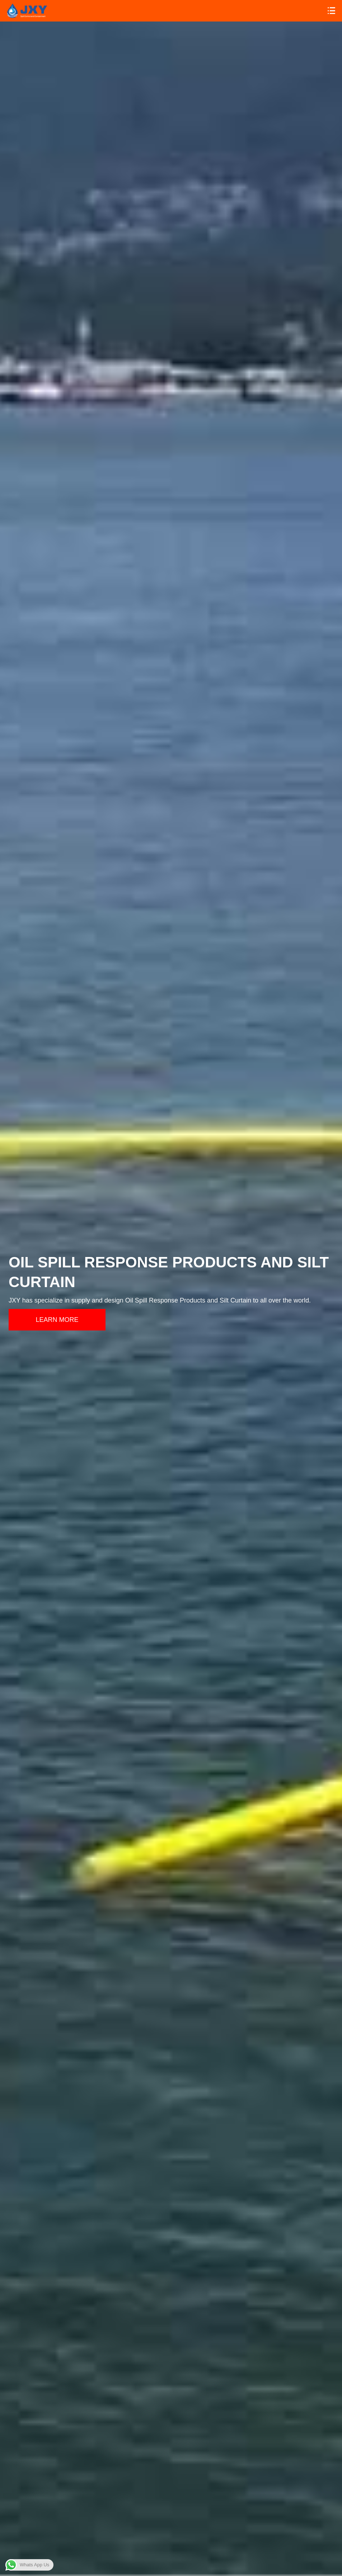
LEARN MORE (57, 1319)
